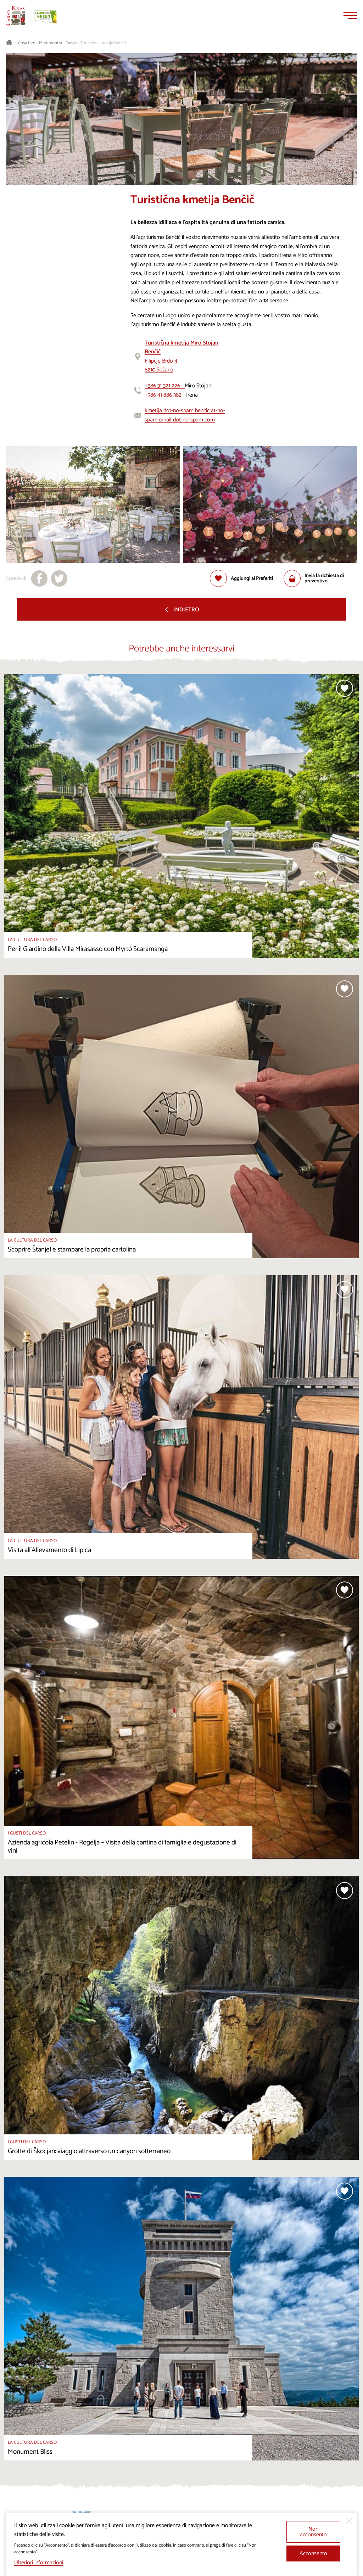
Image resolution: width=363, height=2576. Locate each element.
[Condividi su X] (59, 578)
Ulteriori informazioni (38, 2562)
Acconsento (313, 2553)
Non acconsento (313, 2531)
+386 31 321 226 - (165, 386)
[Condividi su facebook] (39, 578)
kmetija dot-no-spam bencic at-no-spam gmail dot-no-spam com (185, 415)
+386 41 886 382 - (165, 395)
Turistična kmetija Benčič (103, 43)
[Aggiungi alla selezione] (241, 578)
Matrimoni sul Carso (57, 43)
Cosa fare (26, 43)
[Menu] (350, 16)
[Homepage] (16, 16)
